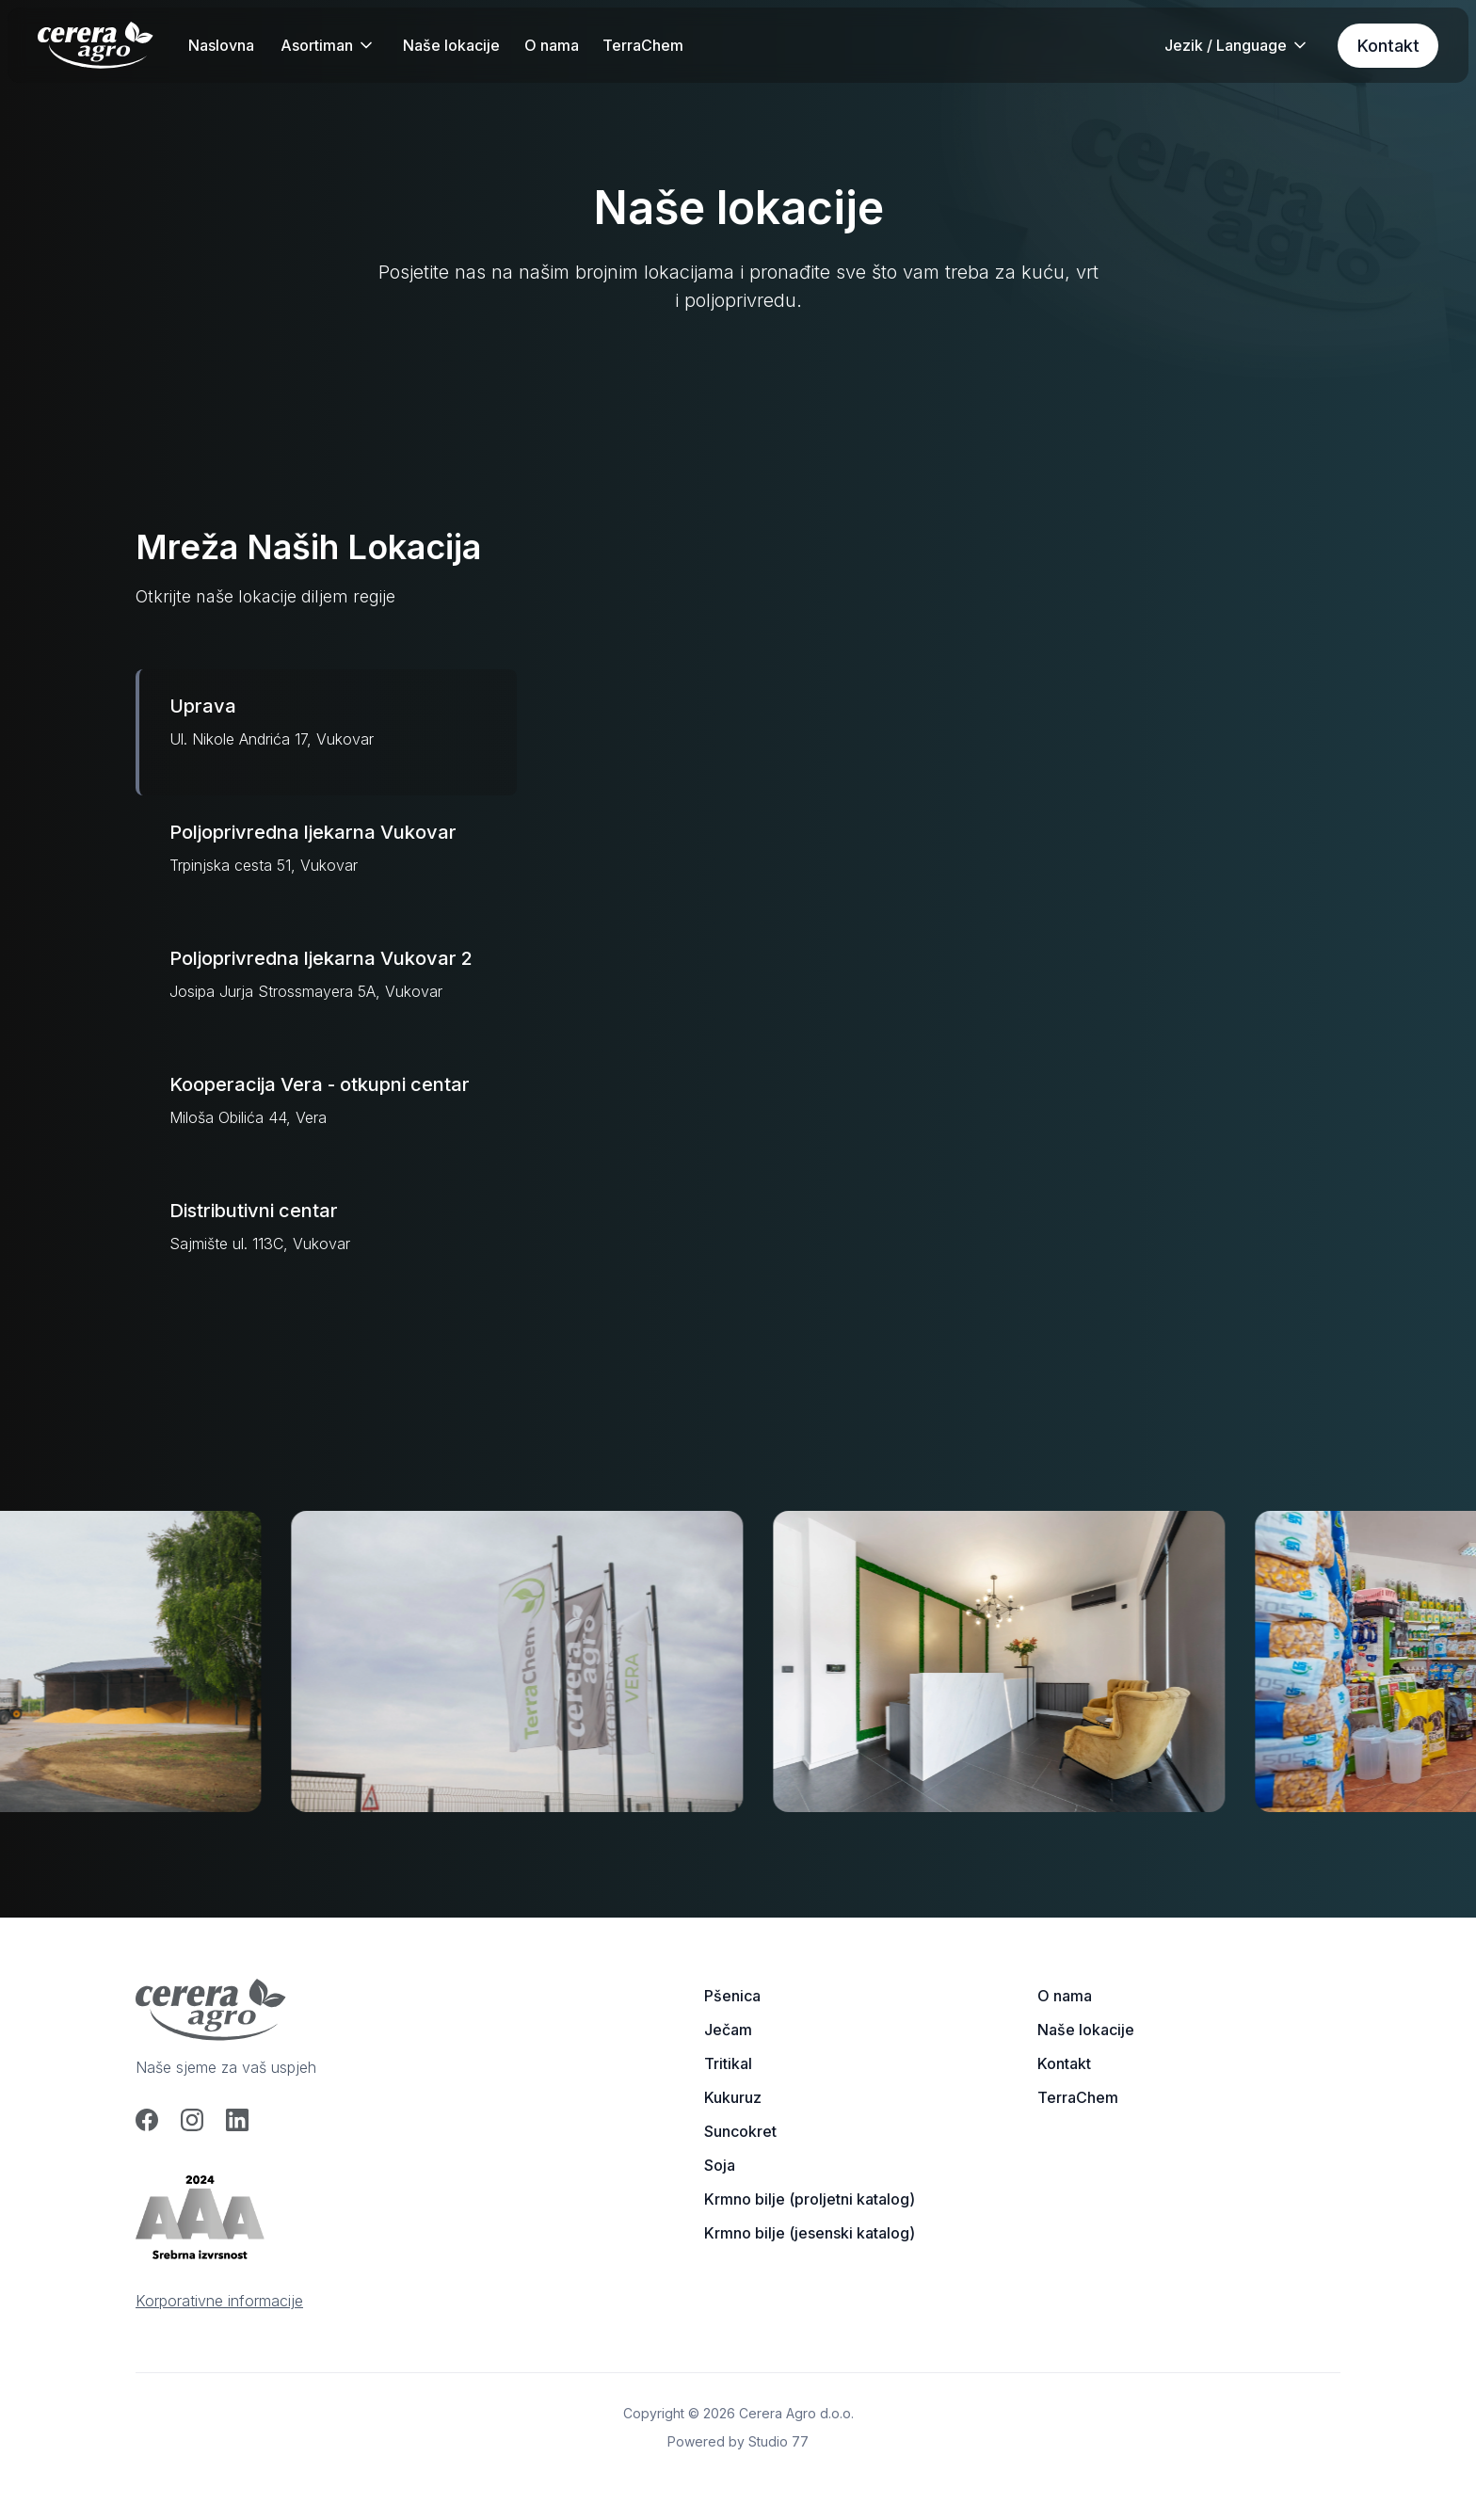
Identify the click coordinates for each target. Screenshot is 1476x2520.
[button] (328, 45)
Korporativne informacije (219, 2300)
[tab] (326, 732)
